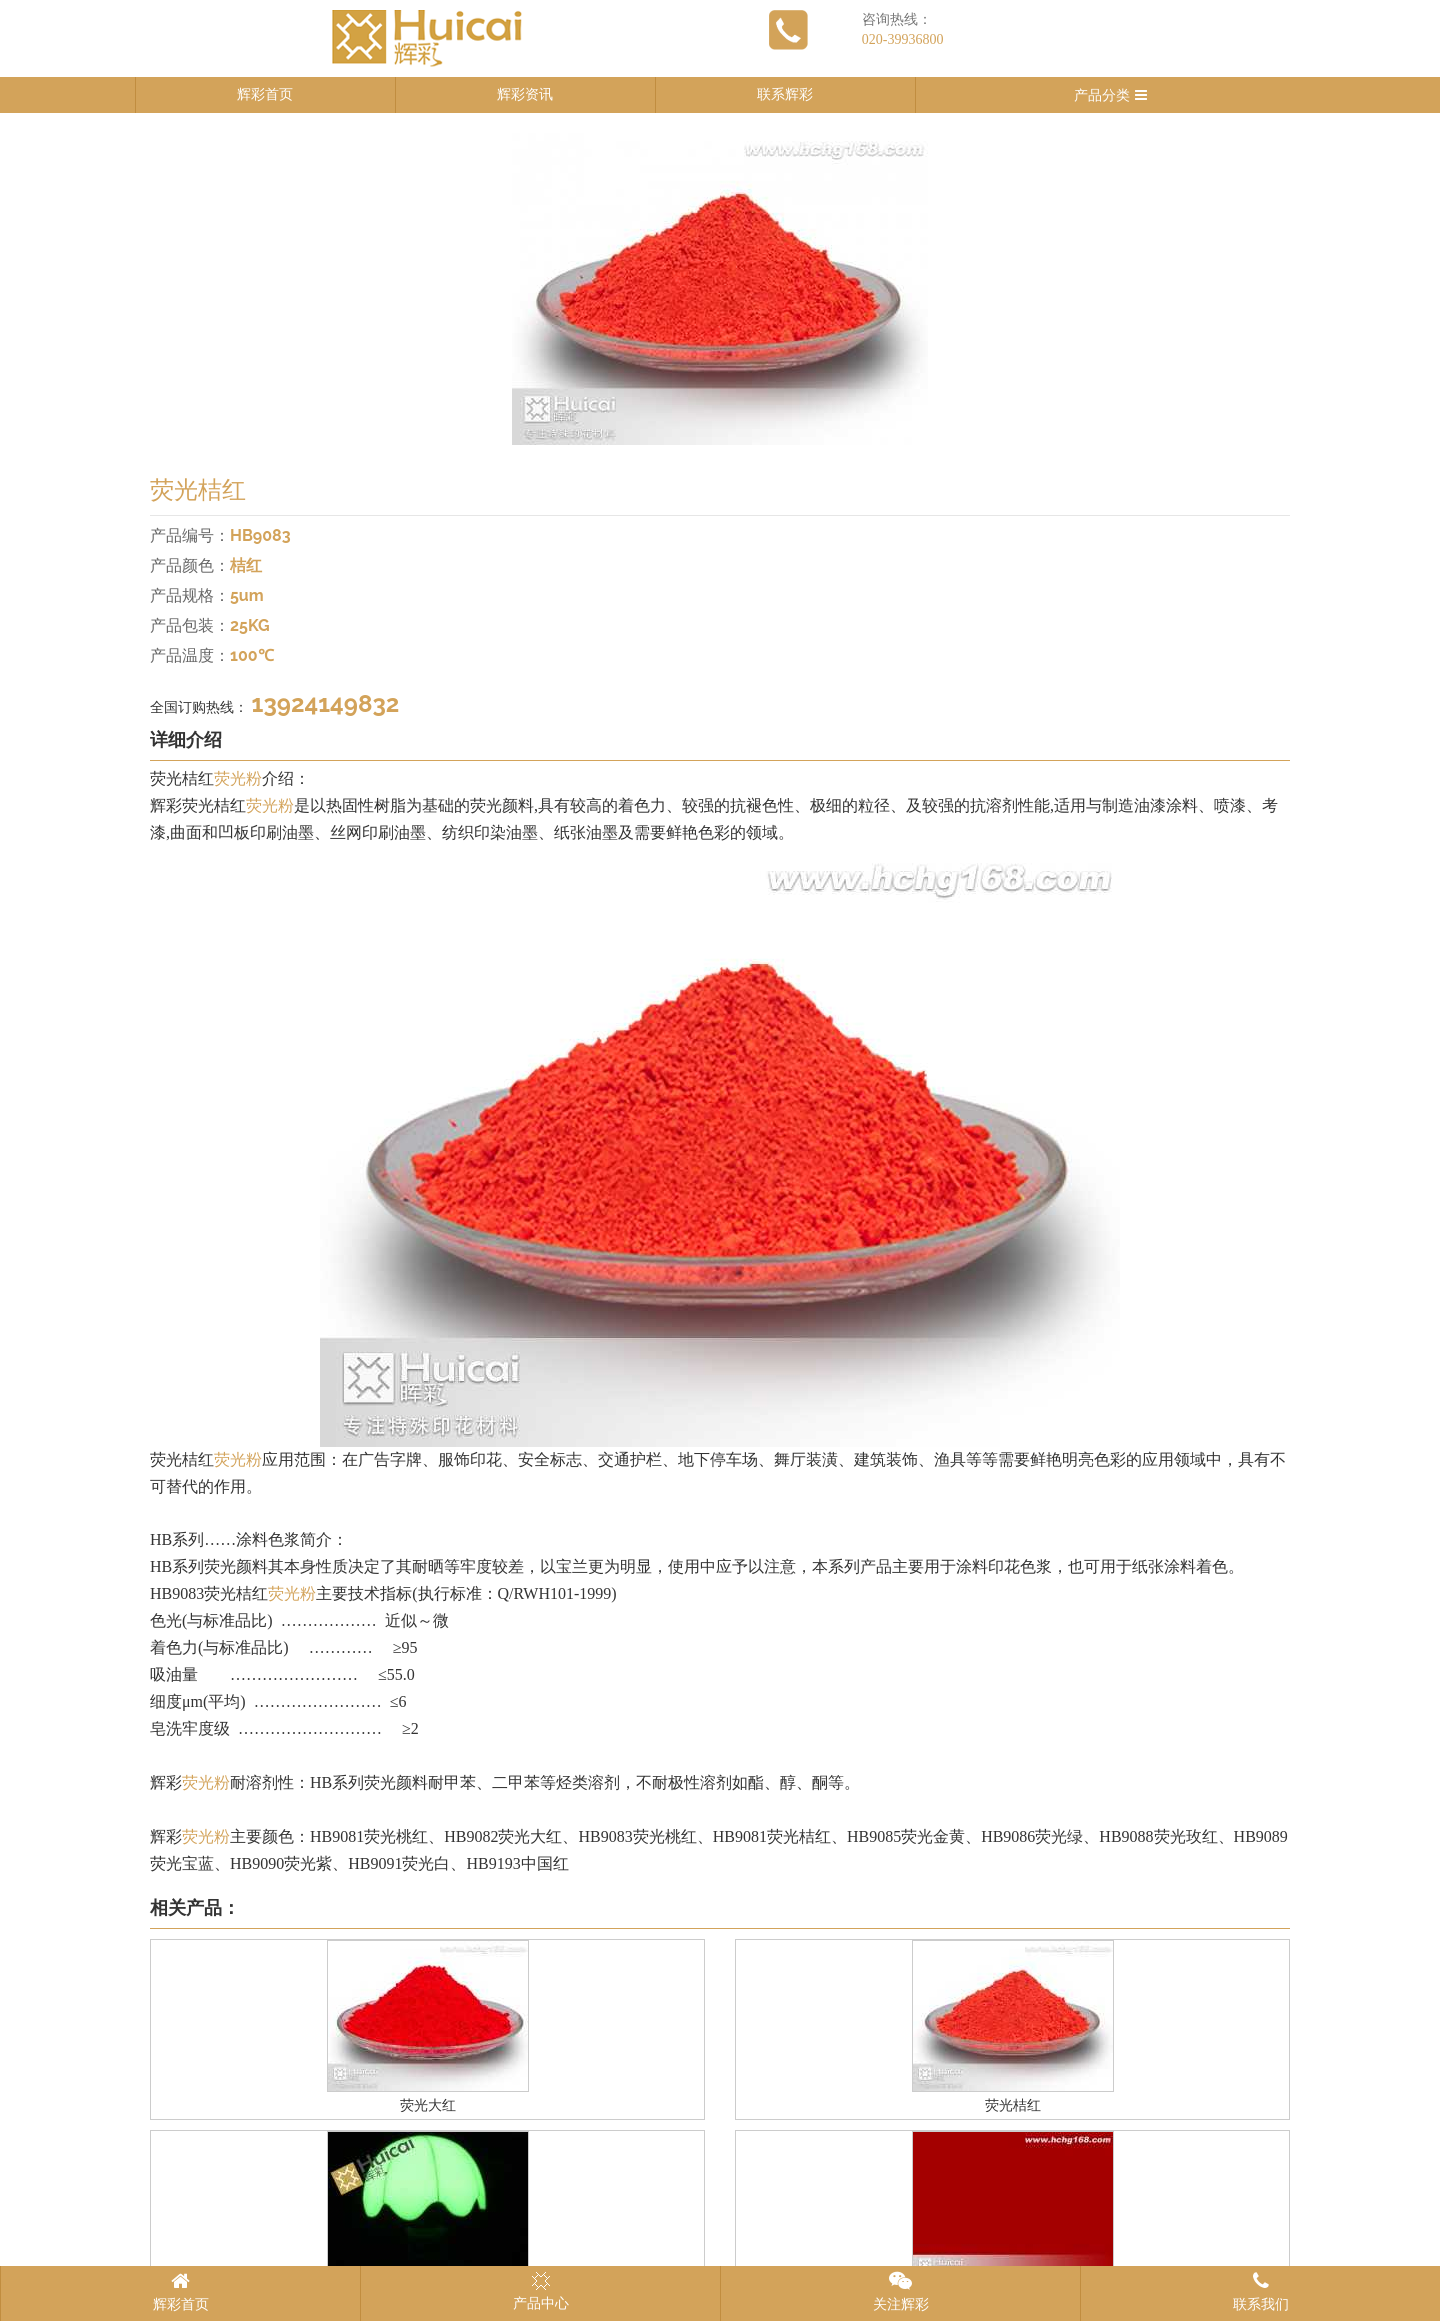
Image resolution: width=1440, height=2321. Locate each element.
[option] (720, 289)
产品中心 (541, 2291)
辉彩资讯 (525, 94)
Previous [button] (120, 289)
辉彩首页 (265, 94)
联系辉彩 (785, 94)
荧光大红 (428, 2105)
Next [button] (1320, 289)
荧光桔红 (1013, 2105)
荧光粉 (238, 778)
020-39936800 (903, 39)
